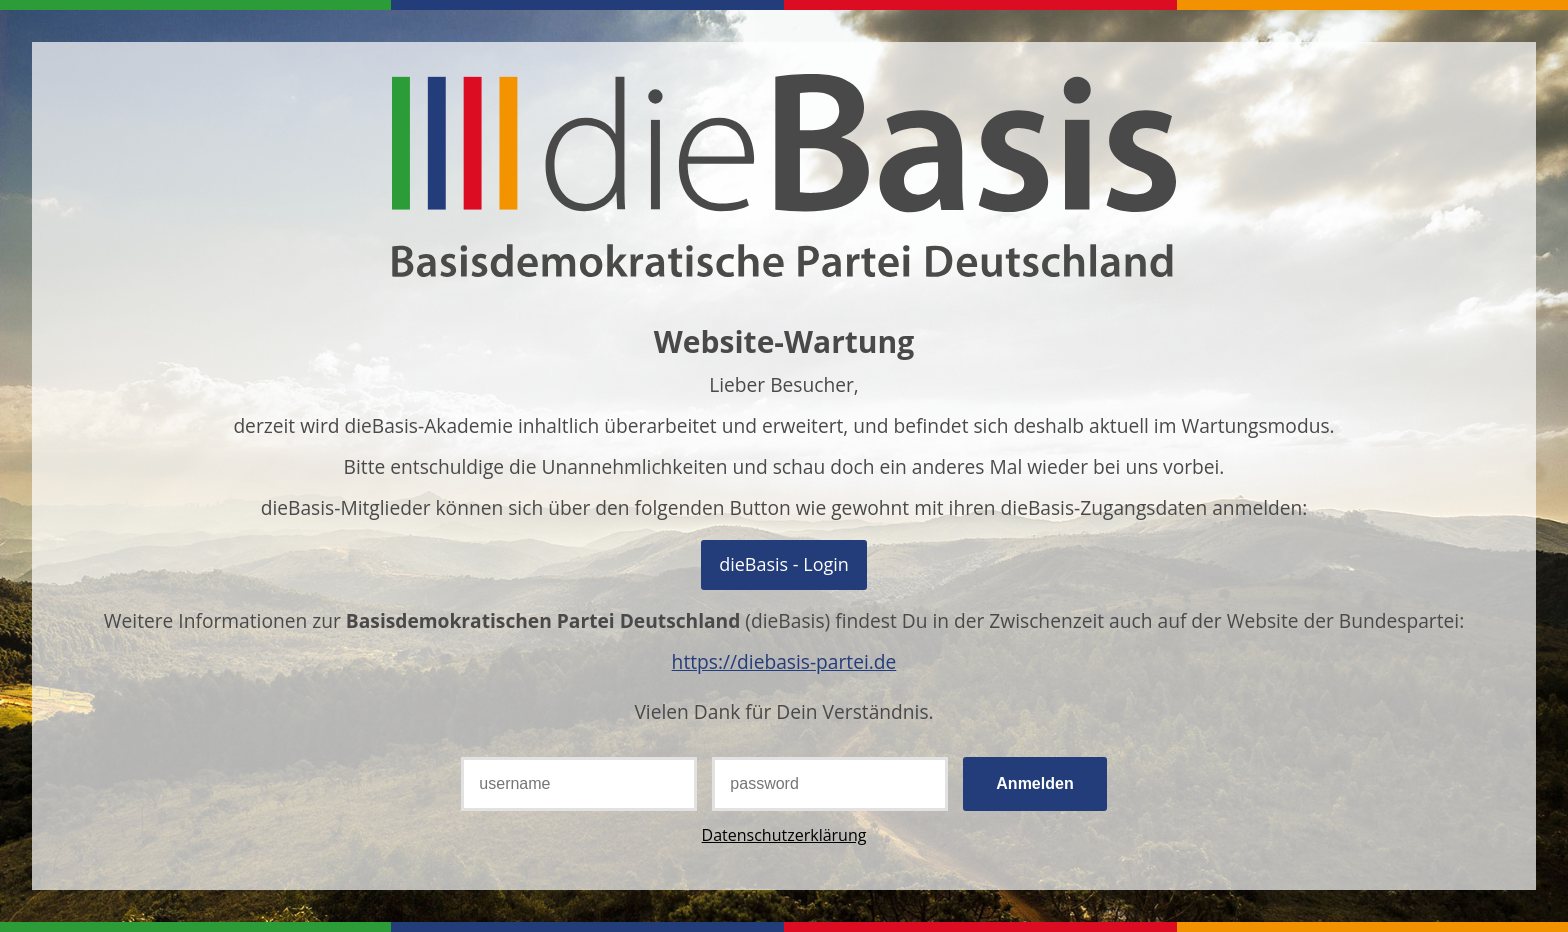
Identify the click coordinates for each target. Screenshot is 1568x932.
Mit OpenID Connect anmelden (784, 564)
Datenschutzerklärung (784, 835)
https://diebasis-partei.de (784, 661)
